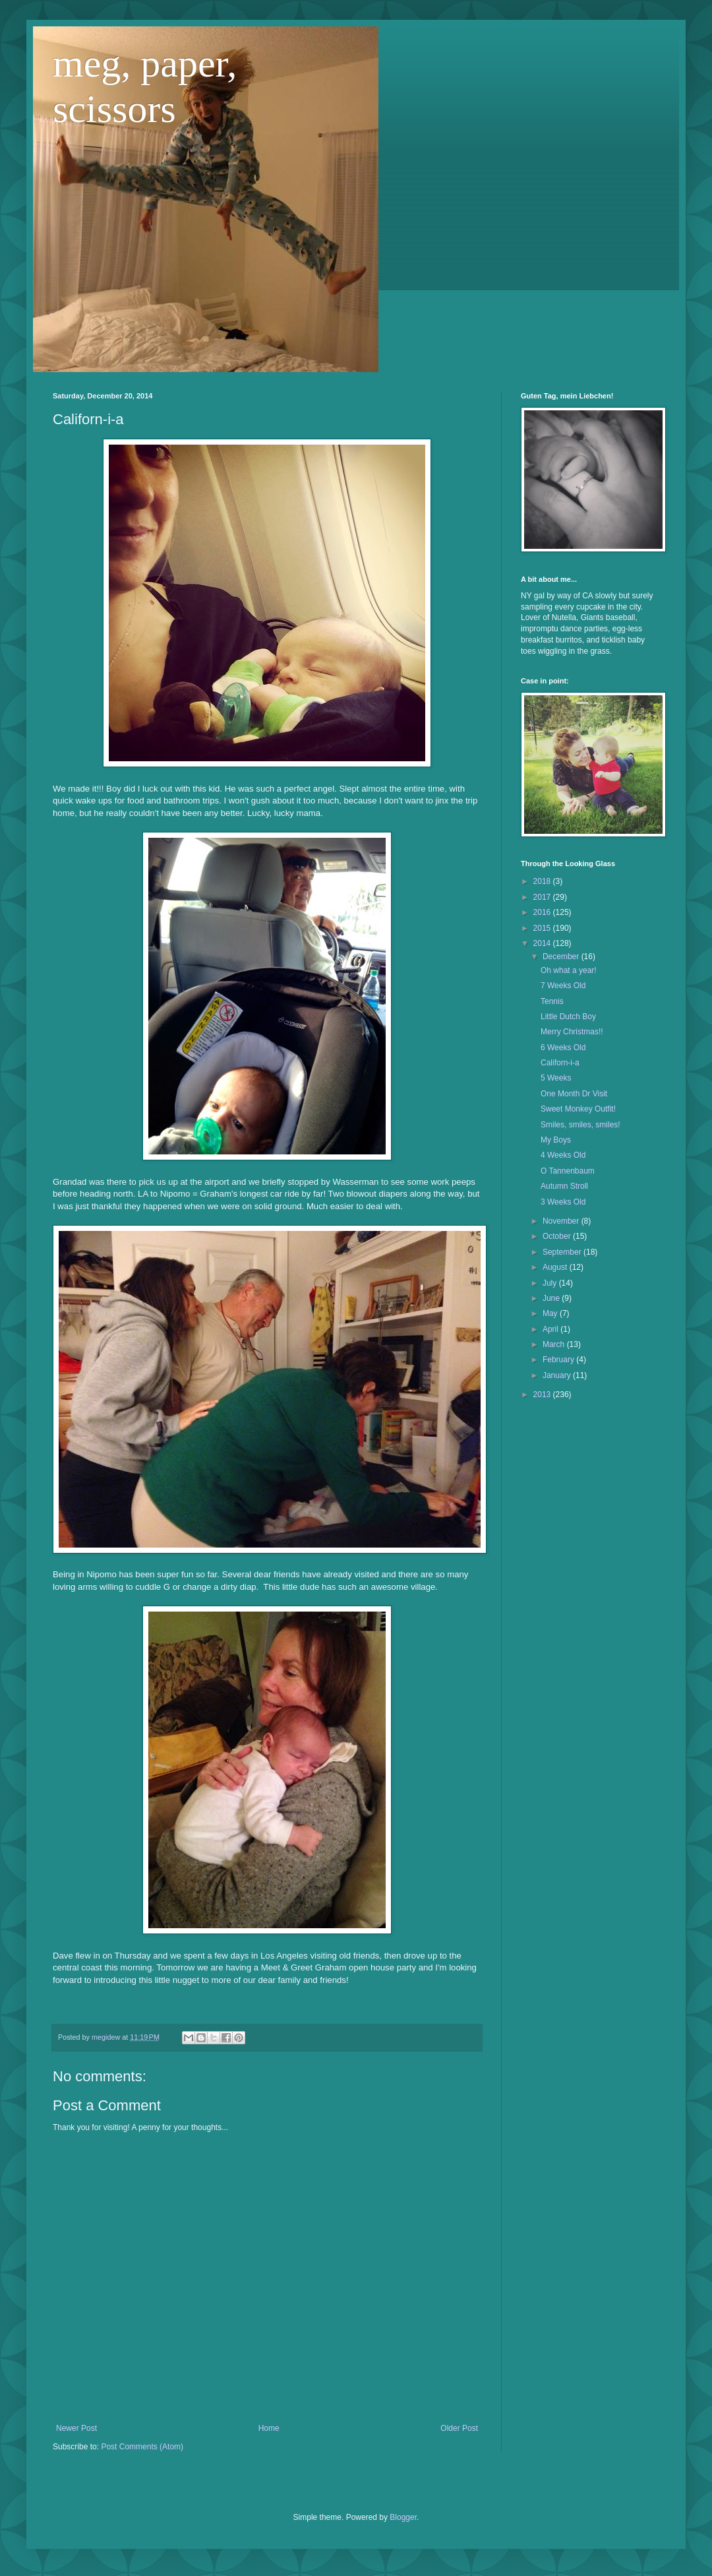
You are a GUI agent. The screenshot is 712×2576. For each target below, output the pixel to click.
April (551, 1329)
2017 (543, 897)
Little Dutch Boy (568, 1016)
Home (269, 2428)
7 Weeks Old (563, 985)
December (562, 956)
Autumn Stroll (564, 1186)
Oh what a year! (569, 970)
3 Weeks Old (563, 1202)
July (551, 1283)
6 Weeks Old (563, 1047)
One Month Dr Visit (574, 1093)
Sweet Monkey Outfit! (578, 1109)
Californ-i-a (560, 1062)
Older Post (459, 2428)
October (558, 1236)
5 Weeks (556, 1078)
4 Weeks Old (563, 1155)
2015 (543, 928)
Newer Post (76, 2428)
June (552, 1298)
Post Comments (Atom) (142, 2446)
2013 (543, 1394)
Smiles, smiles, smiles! (580, 1124)
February (559, 1359)
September (563, 1252)
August (556, 1267)
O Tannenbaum (568, 1171)
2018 (543, 881)
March (555, 1344)
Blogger (403, 2517)
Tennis (552, 1001)
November (562, 1221)
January (558, 1375)
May (551, 1313)
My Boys (556, 1140)
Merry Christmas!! (572, 1031)
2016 (543, 912)
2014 (543, 943)
